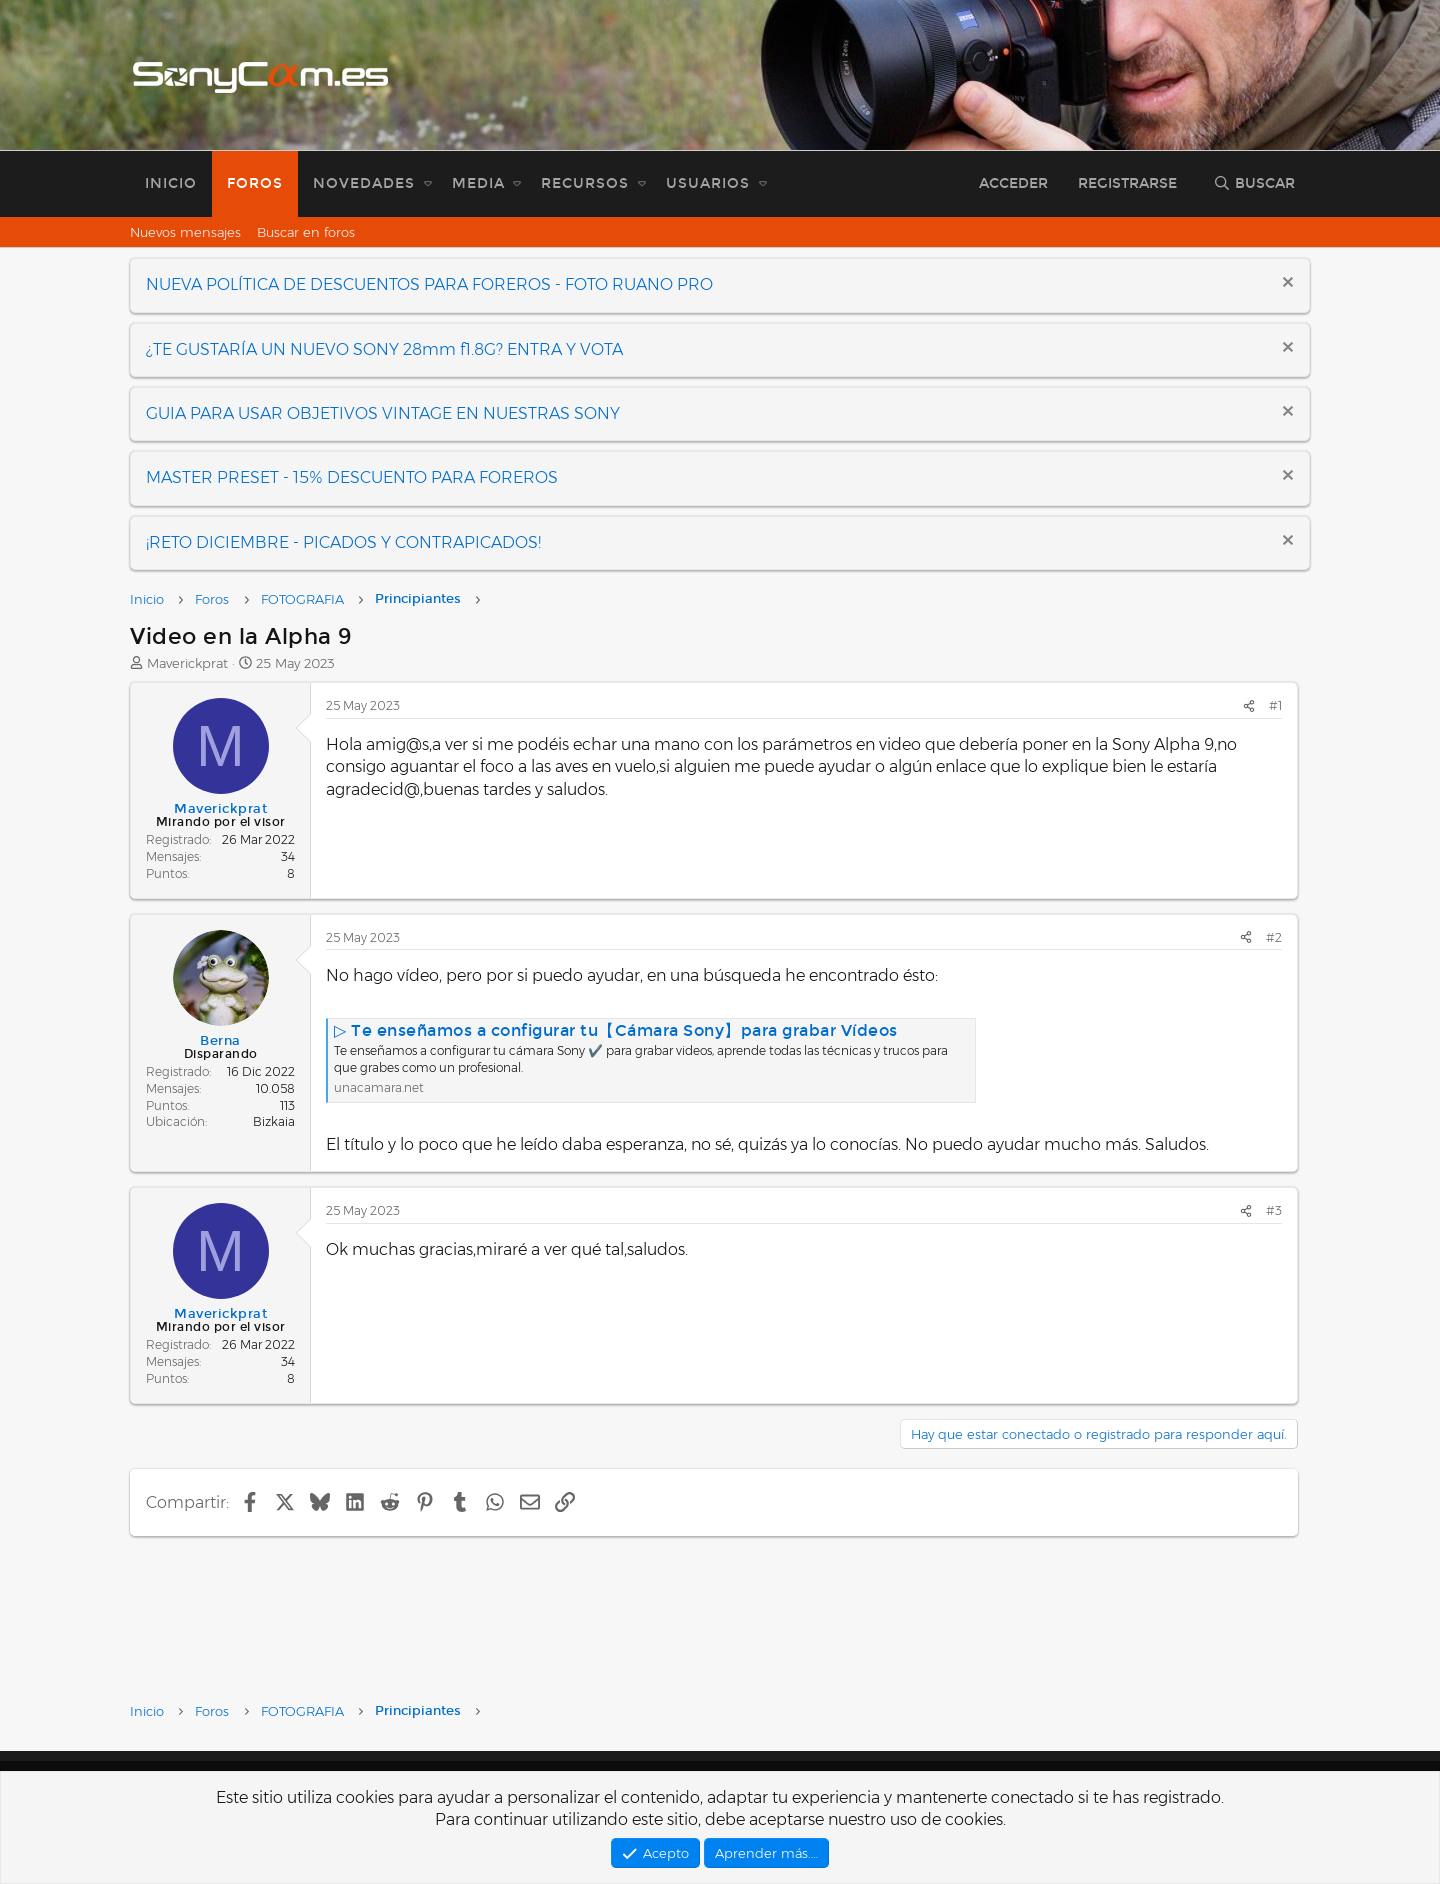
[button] (428, 184)
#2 (1274, 937)
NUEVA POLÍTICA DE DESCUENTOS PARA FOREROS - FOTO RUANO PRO (429, 284)
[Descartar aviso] (1285, 284)
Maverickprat (187, 663)
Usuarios (708, 183)
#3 (1274, 1210)
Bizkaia (274, 1121)
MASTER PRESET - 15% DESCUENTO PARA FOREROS (352, 477)
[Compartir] (1249, 706)
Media (478, 183)
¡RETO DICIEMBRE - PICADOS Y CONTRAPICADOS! (343, 542)
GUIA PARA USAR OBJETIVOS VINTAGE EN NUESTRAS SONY (383, 413)
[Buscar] (1254, 184)
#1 (1275, 705)
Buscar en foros (306, 232)
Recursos (585, 183)
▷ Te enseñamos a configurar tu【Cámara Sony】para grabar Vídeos (616, 1030)
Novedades (364, 183)
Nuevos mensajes (185, 232)
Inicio (171, 183)
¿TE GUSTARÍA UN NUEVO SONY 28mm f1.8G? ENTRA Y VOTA (384, 349)
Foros (255, 183)
